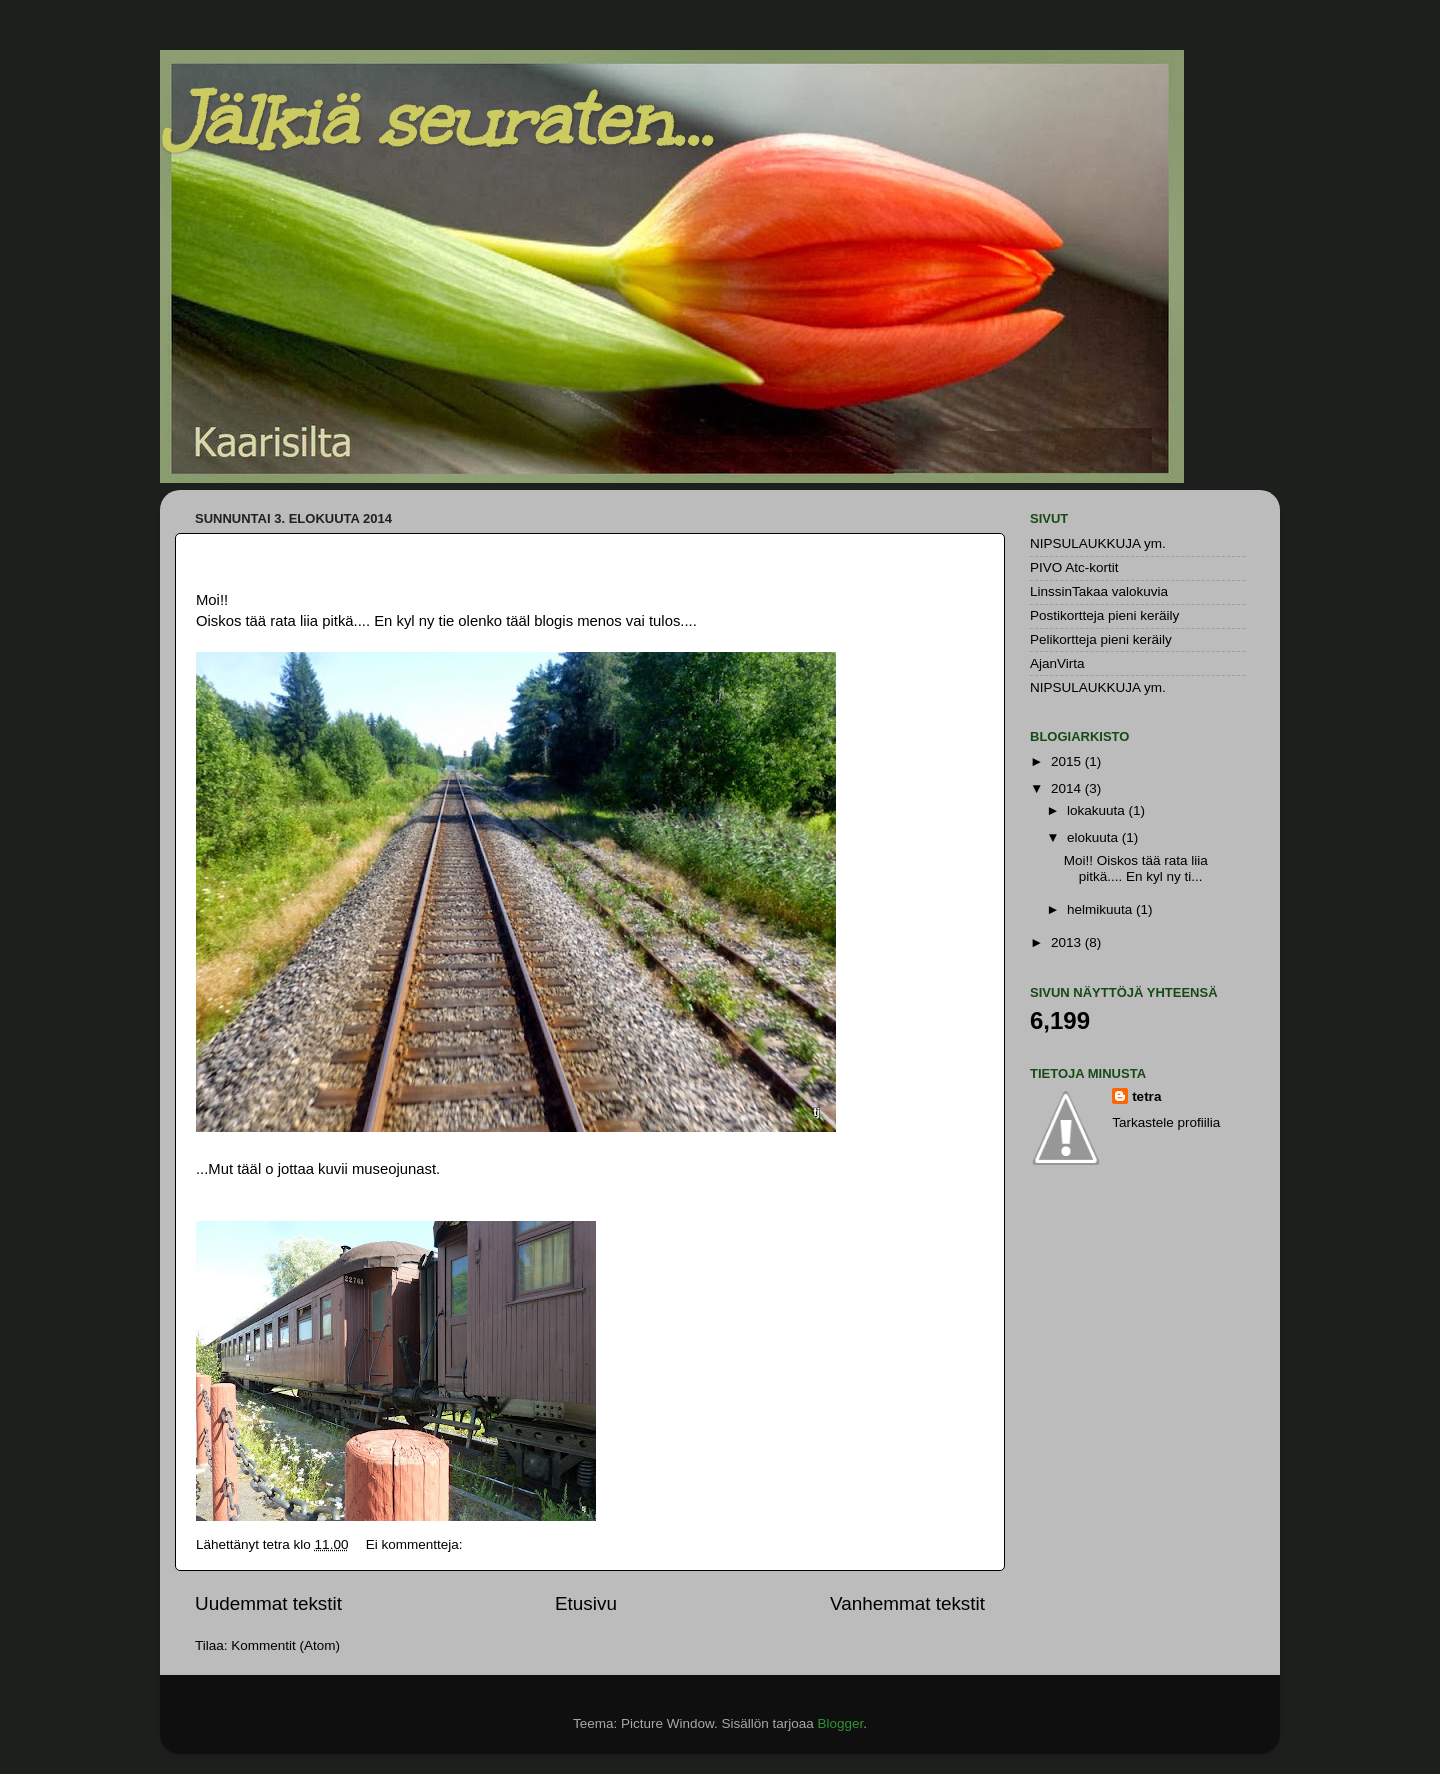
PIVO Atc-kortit (1074, 567)
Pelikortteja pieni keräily (1101, 639)
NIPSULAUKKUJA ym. (1098, 543)
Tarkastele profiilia (1166, 1122)
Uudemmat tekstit (268, 1603)
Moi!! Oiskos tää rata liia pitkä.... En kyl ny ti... (1136, 868)
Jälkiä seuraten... (436, 120)
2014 (1068, 788)
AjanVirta (1057, 663)
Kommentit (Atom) (285, 1645)
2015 (1068, 761)
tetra (1146, 1096)
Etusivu (586, 1603)
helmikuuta (1101, 909)
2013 (1068, 942)
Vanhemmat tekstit (907, 1603)
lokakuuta (1098, 810)
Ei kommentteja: (416, 1544)
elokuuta (1094, 837)
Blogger (841, 1723)
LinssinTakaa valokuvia (1099, 591)
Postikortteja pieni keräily (1104, 615)
